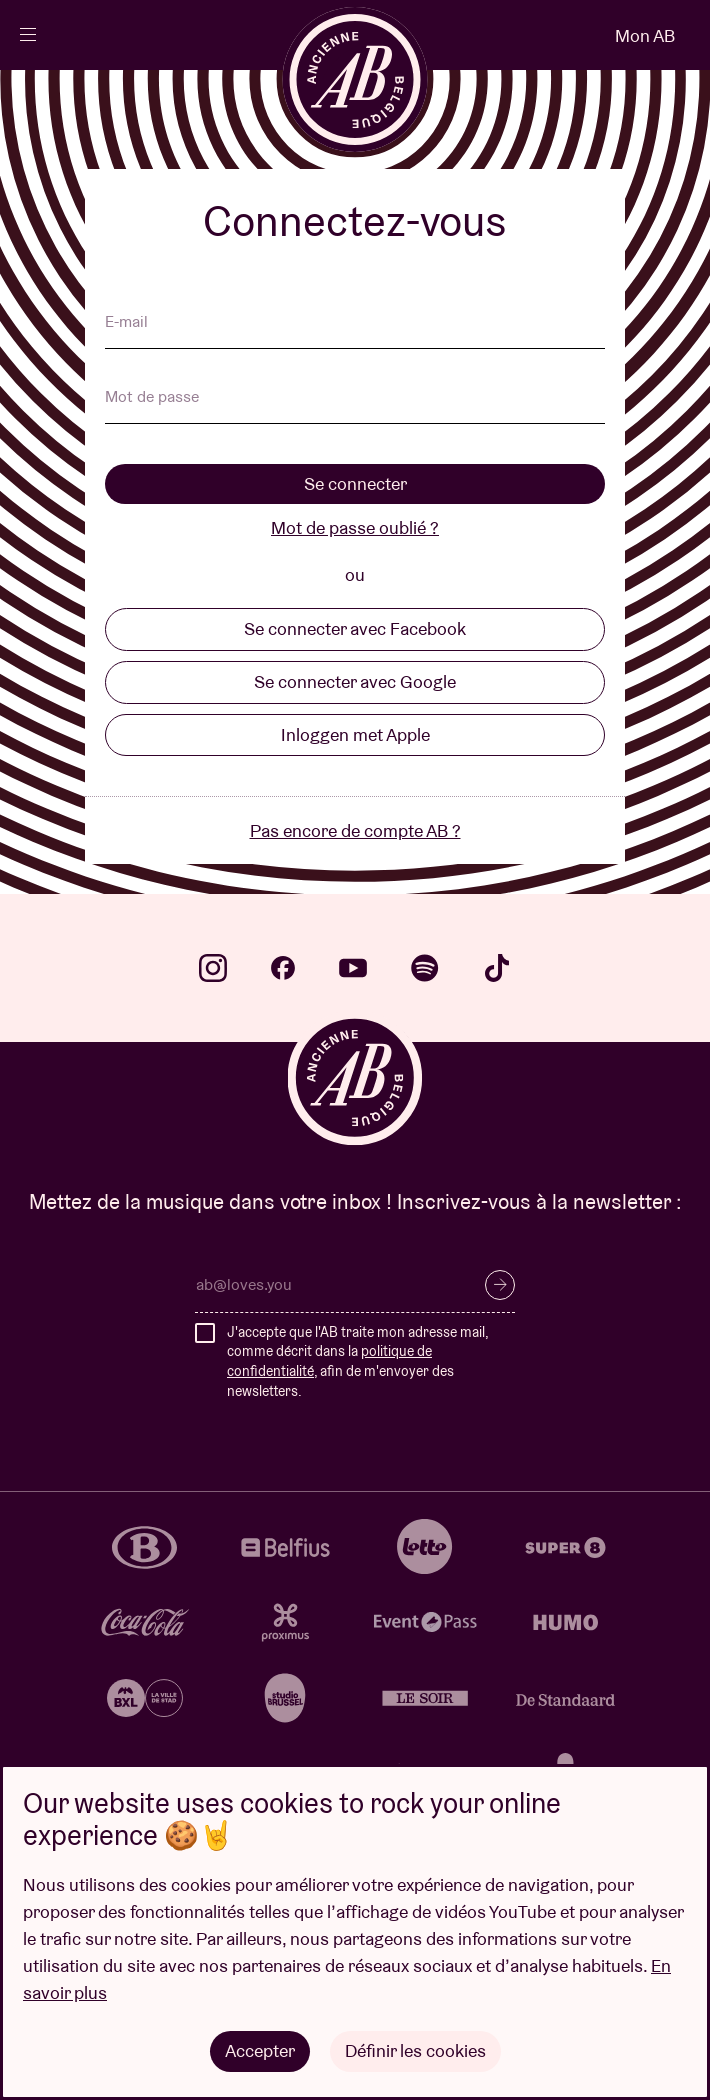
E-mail (126, 323)
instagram (213, 968)
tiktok (497, 968)
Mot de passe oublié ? (355, 527)
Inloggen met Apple (355, 734)
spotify (425, 968)
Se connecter (355, 483)
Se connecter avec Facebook (355, 628)
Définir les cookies (415, 2050)
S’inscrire (500, 1285)
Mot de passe (152, 398)
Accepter (260, 2050)
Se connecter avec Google (355, 681)
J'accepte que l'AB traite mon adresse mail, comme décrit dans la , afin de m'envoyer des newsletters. (357, 1361)
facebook (283, 968)
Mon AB (645, 35)
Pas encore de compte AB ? (355, 830)
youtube (353, 968)
